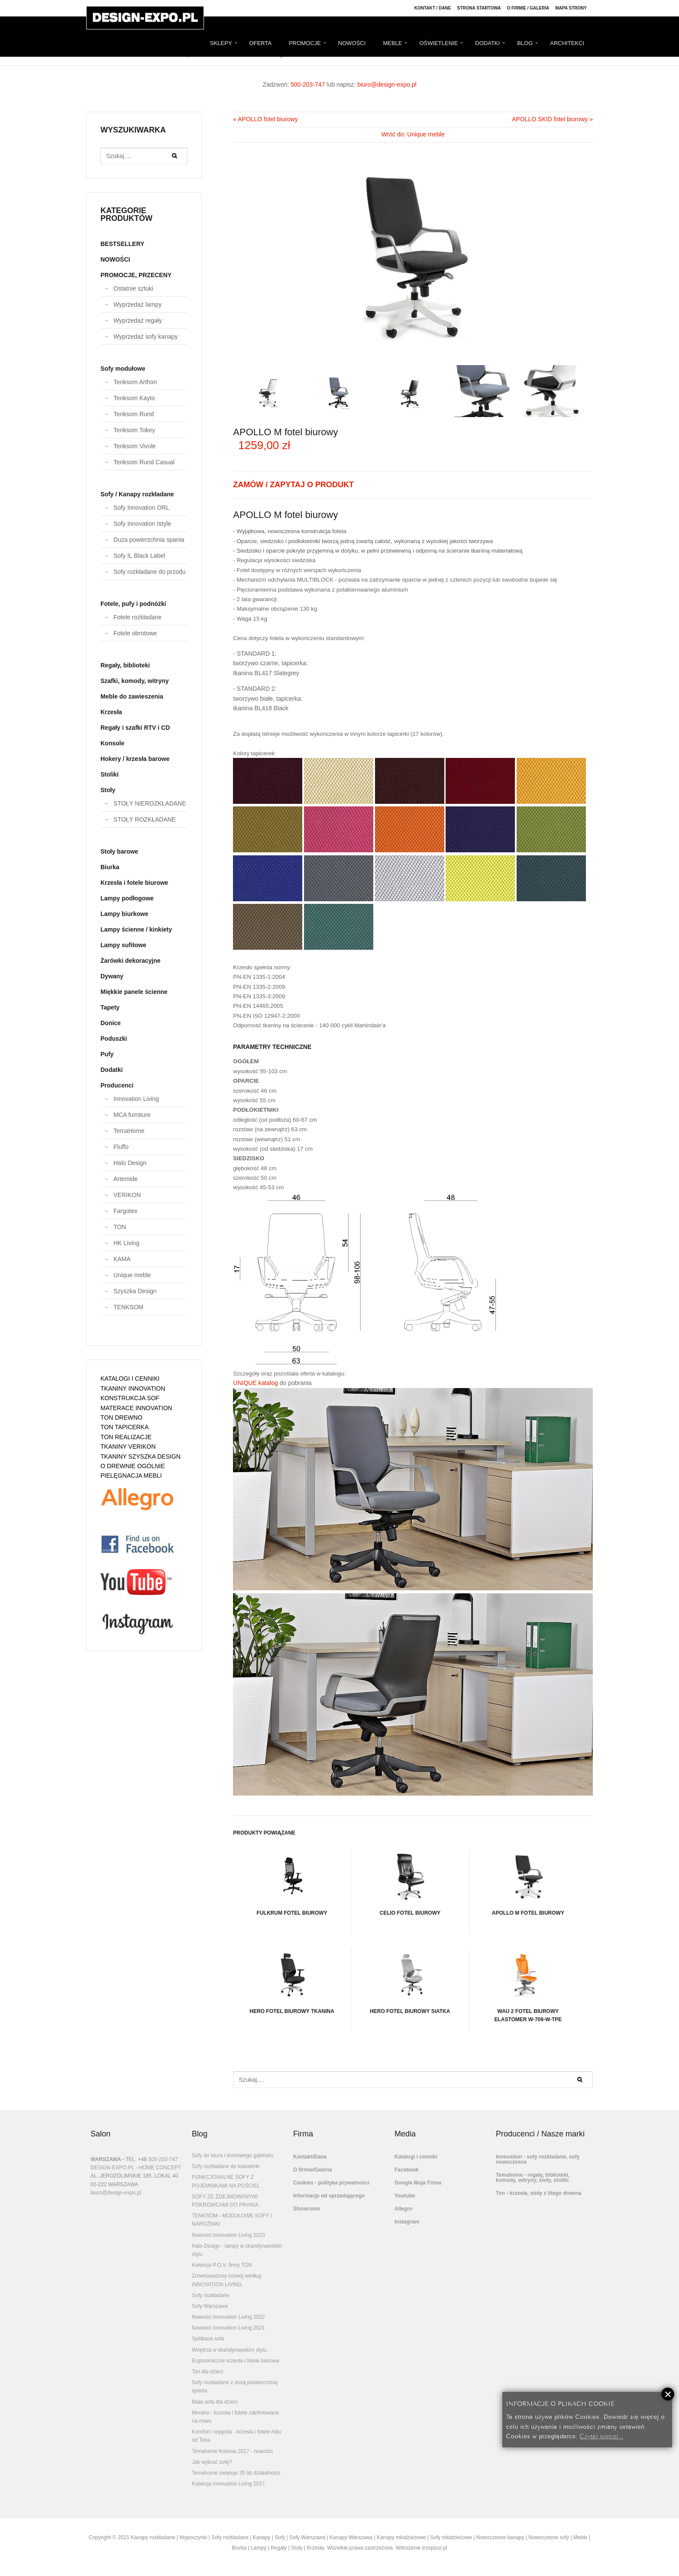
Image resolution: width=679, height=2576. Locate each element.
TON (119, 1226)
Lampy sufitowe (123, 945)
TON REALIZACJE (126, 1437)
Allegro (403, 2209)
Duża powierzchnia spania (148, 539)
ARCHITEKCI (567, 43)
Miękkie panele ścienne (134, 991)
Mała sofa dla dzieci (214, 2402)
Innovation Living (136, 1098)
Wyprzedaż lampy (137, 304)
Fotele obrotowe (135, 633)
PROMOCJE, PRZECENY (135, 275)
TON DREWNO (121, 1417)
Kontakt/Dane (310, 2157)
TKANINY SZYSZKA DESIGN (140, 1456)
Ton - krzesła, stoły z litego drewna (538, 2193)
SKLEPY (221, 43)
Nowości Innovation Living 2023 (228, 2235)
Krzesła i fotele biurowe (134, 882)
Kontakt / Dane (432, 8)
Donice (110, 1022)
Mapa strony (571, 8)
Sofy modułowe (122, 368)
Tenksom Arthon (135, 382)
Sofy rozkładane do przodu (149, 571)
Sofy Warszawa (210, 2306)
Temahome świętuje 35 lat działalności (236, 2473)
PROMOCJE (305, 43)
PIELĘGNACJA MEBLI (131, 1475)
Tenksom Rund (133, 414)
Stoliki (109, 774)
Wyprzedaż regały (137, 320)
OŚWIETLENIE (438, 43)
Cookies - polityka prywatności (331, 2183)
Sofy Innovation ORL (141, 507)
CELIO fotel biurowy (410, 1883)
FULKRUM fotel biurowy (292, 1883)
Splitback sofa (208, 2339)
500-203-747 (308, 84)
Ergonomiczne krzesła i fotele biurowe (235, 2361)
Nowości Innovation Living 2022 (228, 2317)
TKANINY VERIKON (127, 1446)
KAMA (122, 1259)
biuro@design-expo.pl (386, 84)
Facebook (406, 2170)
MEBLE (392, 43)
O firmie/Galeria (312, 2170)
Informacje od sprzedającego (329, 2196)
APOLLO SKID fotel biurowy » (552, 119)
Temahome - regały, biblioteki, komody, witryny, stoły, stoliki (532, 2177)
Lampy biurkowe (124, 913)
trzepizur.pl (434, 2548)
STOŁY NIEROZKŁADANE (149, 803)
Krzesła (111, 712)
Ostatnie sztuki (133, 288)
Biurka (110, 867)
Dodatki (111, 1069)
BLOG (525, 43)
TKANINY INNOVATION (132, 1388)
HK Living (126, 1242)
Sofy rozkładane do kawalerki (225, 2166)
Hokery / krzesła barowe (135, 758)
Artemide (125, 1178)
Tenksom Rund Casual (144, 462)
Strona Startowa (479, 8)
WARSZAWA (106, 2159)
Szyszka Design (135, 1291)
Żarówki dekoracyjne (130, 960)
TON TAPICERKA (124, 1427)
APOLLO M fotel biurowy (528, 1883)
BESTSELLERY (122, 243)
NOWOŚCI (352, 43)
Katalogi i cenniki (415, 2157)
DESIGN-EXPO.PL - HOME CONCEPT (136, 2168)
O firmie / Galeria (528, 8)
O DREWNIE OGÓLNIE (132, 1466)
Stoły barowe (119, 851)
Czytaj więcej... (601, 2435)
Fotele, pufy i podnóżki (133, 603)
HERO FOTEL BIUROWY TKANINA (292, 1981)
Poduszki (113, 1038)
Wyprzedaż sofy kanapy (145, 336)
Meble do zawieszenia (131, 696)
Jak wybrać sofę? (212, 2462)
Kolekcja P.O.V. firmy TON (222, 2265)
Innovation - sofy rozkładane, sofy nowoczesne (537, 2159)
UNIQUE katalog (255, 1382)
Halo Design (129, 1162)
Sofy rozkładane (210, 2295)
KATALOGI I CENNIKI (129, 1378)
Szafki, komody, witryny (134, 680)
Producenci (116, 1085)
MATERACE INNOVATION (136, 1408)
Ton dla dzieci (207, 2372)
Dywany (111, 976)
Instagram (406, 2222)
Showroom (306, 2209)
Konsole (112, 743)
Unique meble (132, 1275)
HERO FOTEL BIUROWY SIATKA (410, 1981)
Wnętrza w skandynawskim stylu (229, 2350)
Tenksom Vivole (134, 446)
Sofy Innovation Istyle (142, 523)
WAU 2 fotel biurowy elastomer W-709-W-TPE (528, 1985)
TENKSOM (128, 1307)
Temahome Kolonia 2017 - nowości (232, 2451)
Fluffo (121, 1146)
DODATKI (487, 43)
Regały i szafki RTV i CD (135, 727)
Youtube (404, 2196)
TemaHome (129, 1130)
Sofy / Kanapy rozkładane (137, 494)
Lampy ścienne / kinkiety (136, 929)
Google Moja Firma (417, 2183)
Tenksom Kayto (134, 398)
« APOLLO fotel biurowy (265, 119)
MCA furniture (132, 1114)
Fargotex (125, 1210)
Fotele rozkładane (137, 617)
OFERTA (260, 43)
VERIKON (127, 1194)
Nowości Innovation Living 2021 (228, 2328)
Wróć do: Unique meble (413, 134)
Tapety (110, 1007)
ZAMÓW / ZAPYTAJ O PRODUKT (293, 484)
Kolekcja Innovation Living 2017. (229, 2484)
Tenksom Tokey (134, 430)
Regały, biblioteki (125, 665)
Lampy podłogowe (127, 898)
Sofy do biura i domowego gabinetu (232, 2155)
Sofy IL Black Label (139, 555)
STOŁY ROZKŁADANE (144, 819)
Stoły (107, 789)
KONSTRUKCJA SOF (129, 1398)
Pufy (106, 1054)
